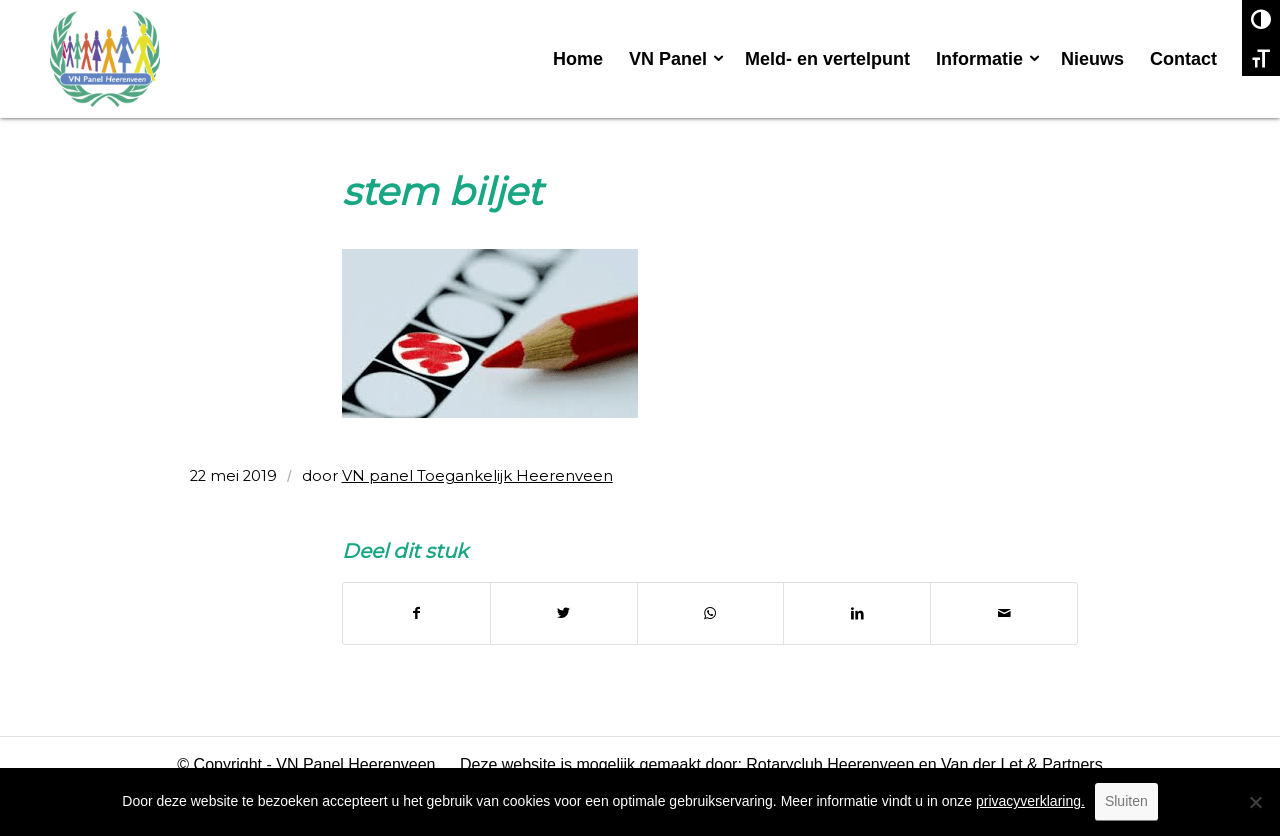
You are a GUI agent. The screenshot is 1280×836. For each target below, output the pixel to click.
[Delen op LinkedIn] (857, 613)
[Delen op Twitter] (564, 613)
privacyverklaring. (1030, 801)
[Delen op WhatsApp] (711, 613)
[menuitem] (578, 59)
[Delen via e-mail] (1004, 613)
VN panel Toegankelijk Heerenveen (477, 476)
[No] (1255, 802)
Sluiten (1126, 801)
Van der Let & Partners (1022, 764)
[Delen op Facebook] (416, 613)
